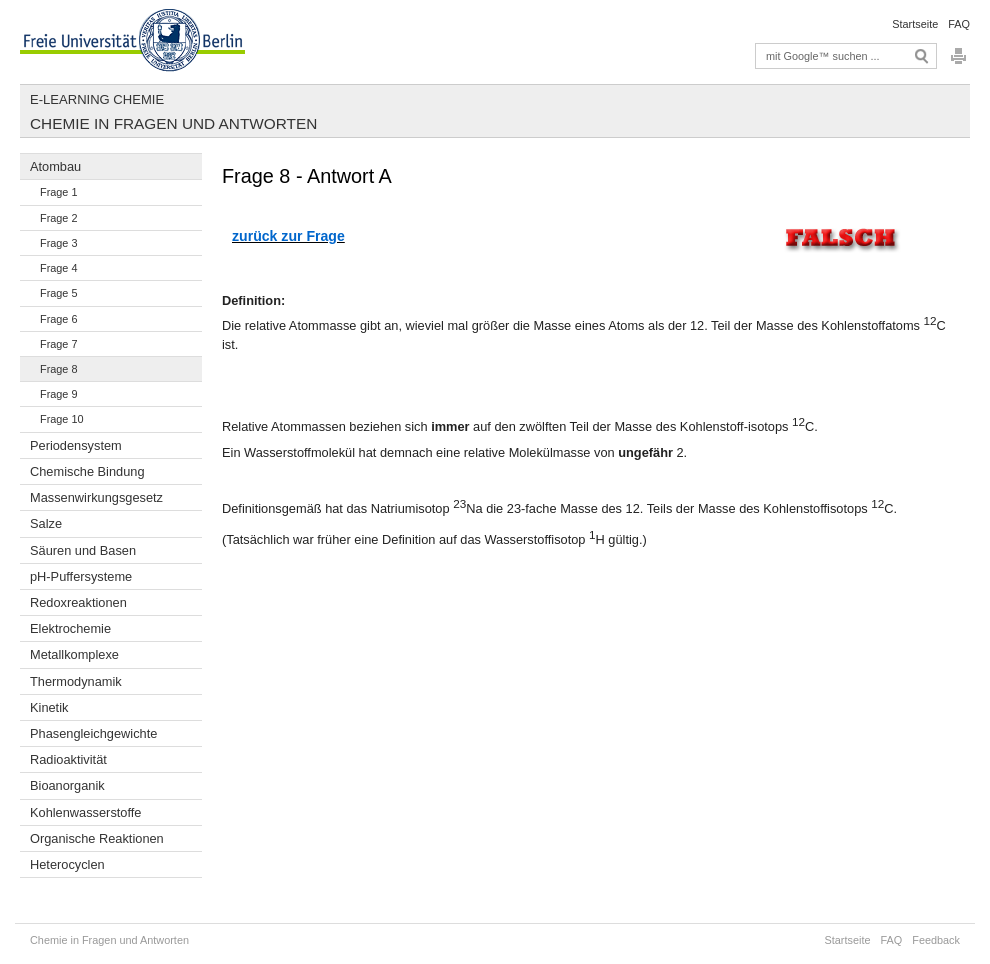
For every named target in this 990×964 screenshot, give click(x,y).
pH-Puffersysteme (81, 576)
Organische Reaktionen (97, 838)
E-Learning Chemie (97, 99)
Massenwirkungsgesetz (96, 497)
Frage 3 (58, 243)
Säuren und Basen (83, 550)
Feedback (936, 940)
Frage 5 (58, 293)
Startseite (915, 24)
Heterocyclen (67, 864)
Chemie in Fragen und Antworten (173, 123)
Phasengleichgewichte (93, 733)
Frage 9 (58, 394)
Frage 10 (62, 419)
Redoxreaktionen (78, 602)
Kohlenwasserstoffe (85, 812)
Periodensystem (76, 445)
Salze (46, 523)
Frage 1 (58, 192)
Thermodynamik (76, 681)
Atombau (55, 166)
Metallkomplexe (74, 654)
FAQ (959, 24)
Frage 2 (58, 218)
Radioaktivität (68, 759)
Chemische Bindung (87, 471)
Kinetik (49, 707)
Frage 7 (58, 344)
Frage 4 (58, 268)
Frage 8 (58, 369)
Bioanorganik (67, 785)
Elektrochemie (70, 628)
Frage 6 (58, 319)
